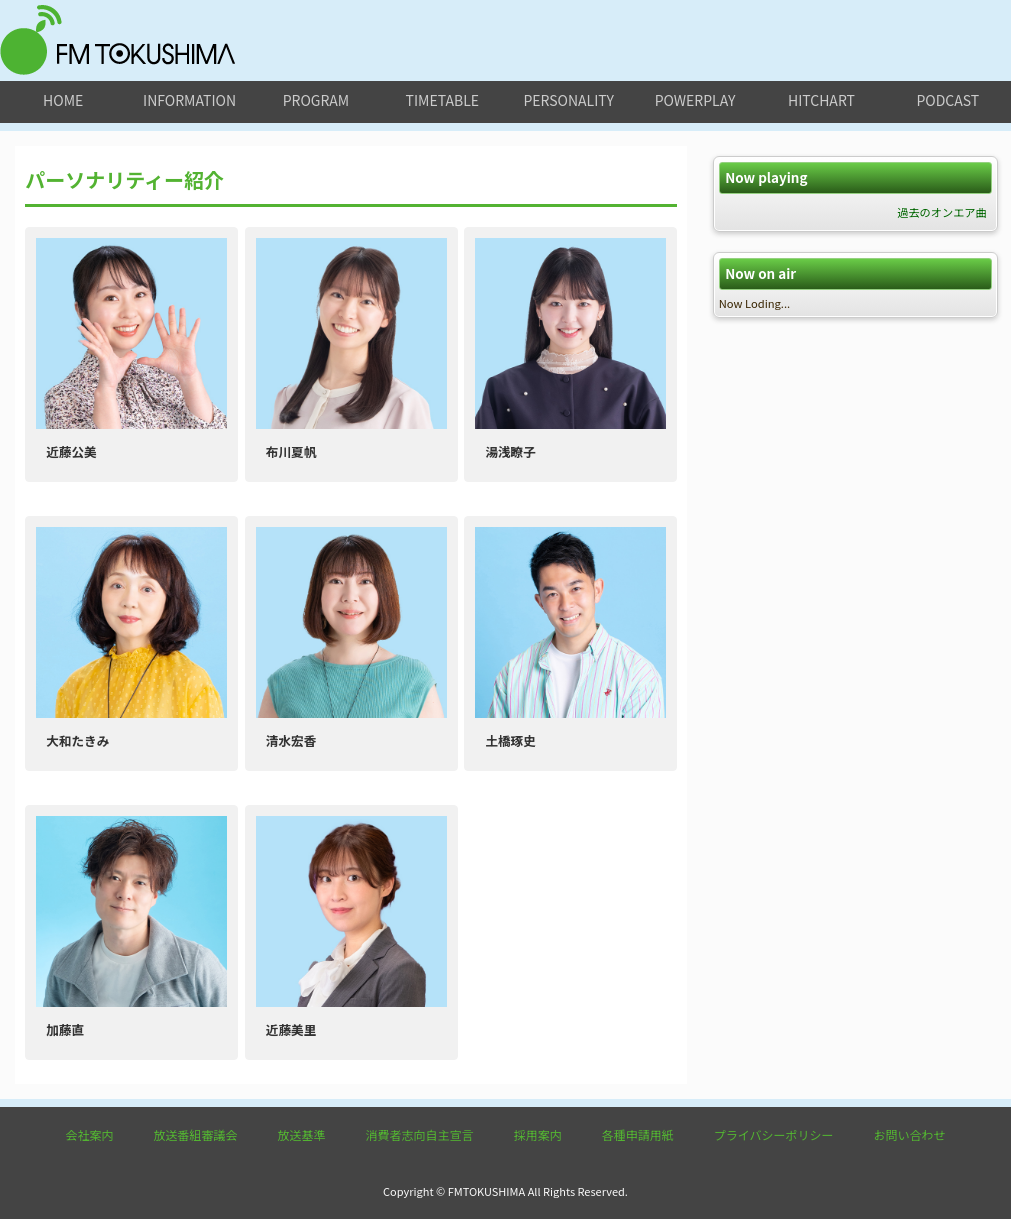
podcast (947, 100)
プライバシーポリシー (774, 1134)
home (63, 100)
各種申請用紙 (638, 1134)
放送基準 (302, 1134)
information (189, 100)
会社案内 (90, 1134)
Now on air (760, 273)
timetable (442, 100)
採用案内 (538, 1134)
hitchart (821, 100)
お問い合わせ (909, 1134)
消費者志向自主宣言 (420, 1134)
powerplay (695, 100)
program (316, 100)
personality (568, 100)
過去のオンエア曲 (942, 212)
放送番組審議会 (196, 1134)
